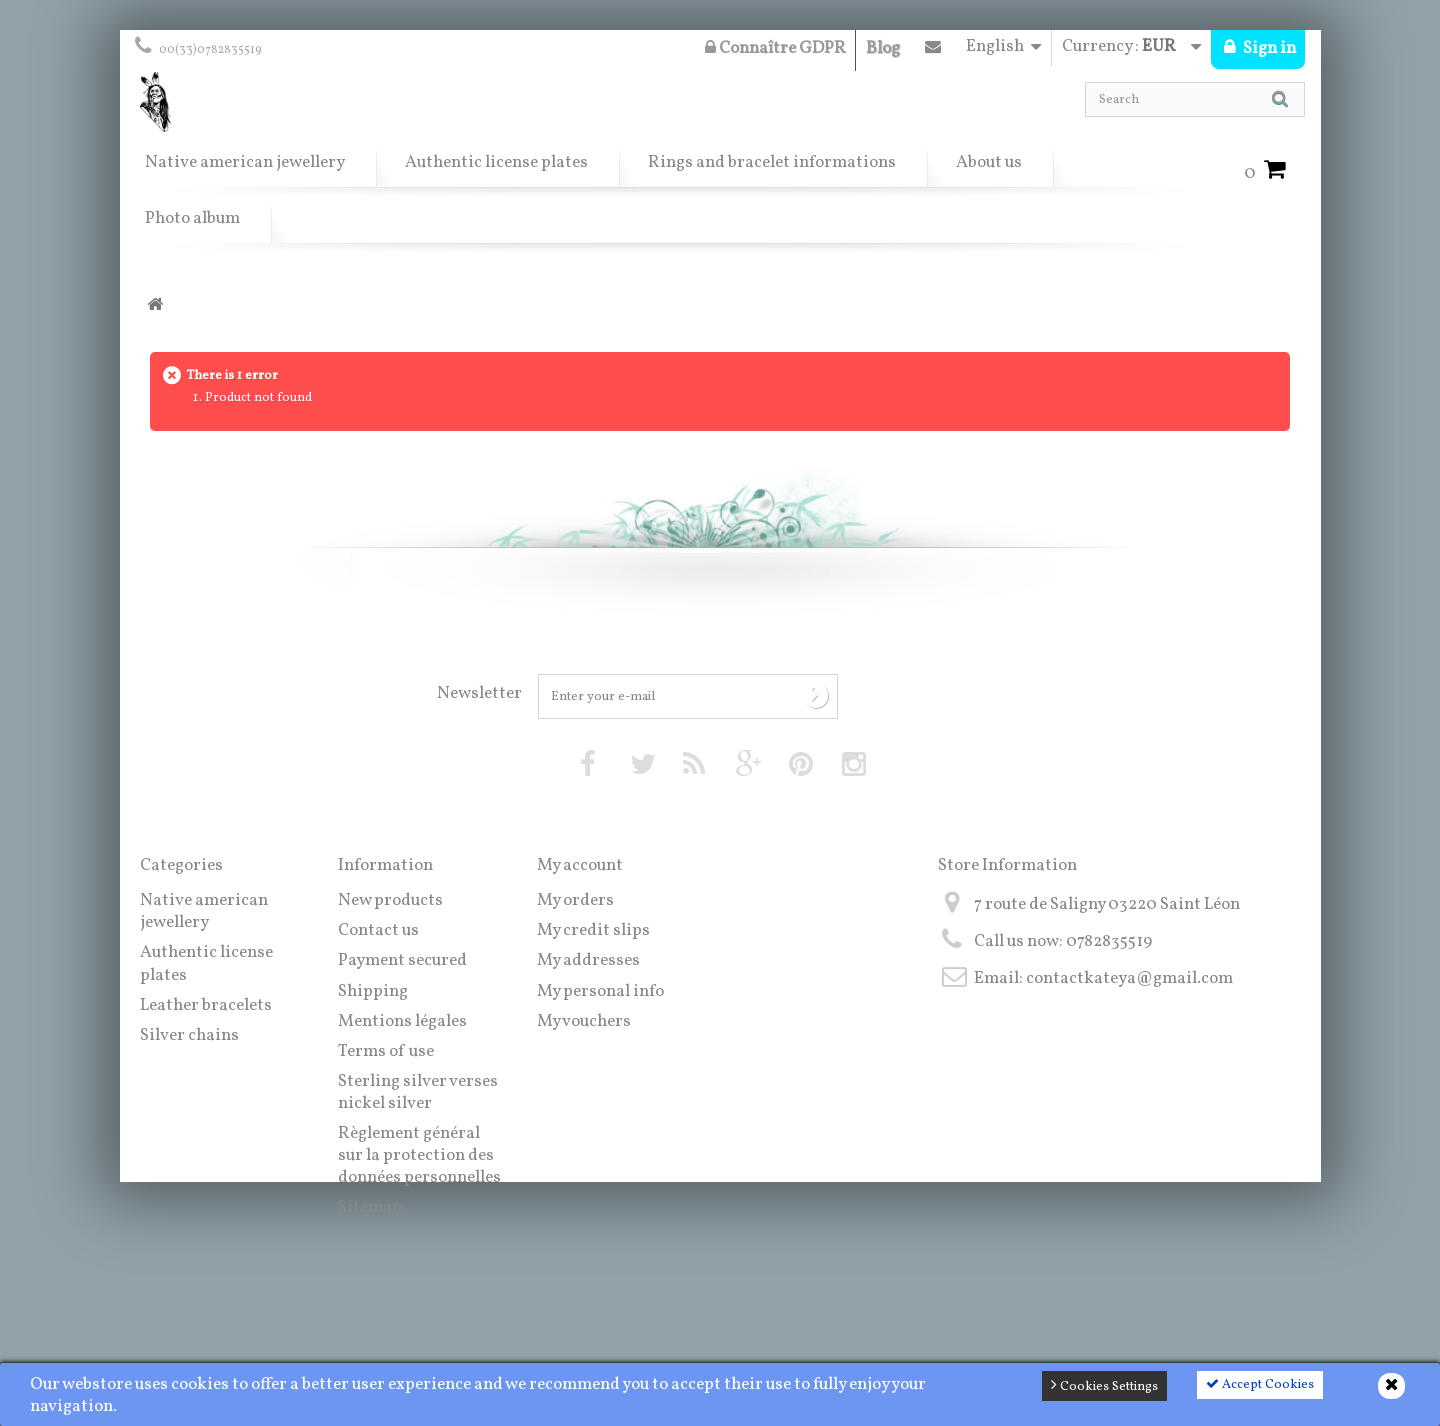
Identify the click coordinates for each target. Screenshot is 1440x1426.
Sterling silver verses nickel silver (418, 1092)
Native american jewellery (245, 162)
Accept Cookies (1260, 1385)
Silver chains (189, 1035)
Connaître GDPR (775, 48)
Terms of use (386, 1051)
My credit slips (593, 930)
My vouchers (584, 1021)
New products (390, 900)
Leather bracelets (206, 1005)
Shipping (373, 991)
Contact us (933, 51)
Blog (883, 48)
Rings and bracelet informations (772, 162)
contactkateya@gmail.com (1129, 978)
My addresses (588, 960)
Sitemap (370, 1207)
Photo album (192, 218)
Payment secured (402, 960)
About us (989, 162)
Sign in (1268, 48)
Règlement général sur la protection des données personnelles (419, 1155)
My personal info (600, 991)
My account (580, 865)
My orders (575, 900)
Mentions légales (402, 1021)
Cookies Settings (1104, 1386)
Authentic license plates (496, 162)
